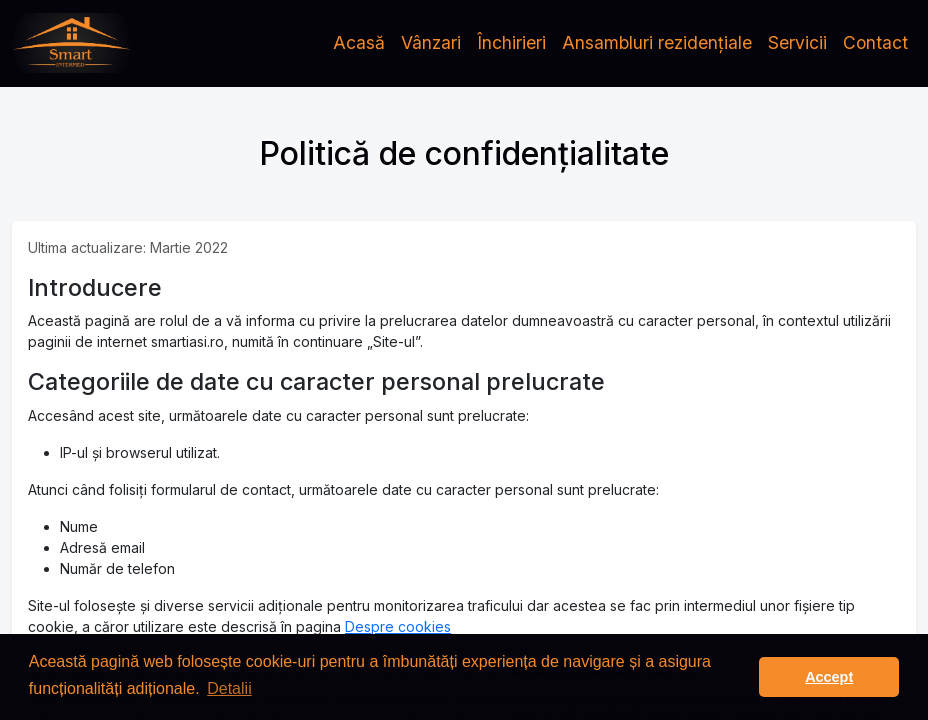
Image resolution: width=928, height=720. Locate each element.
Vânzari (431, 42)
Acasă (359, 42)
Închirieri (511, 42)
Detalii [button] (229, 688)
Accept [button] (829, 677)
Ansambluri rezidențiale (657, 42)
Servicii (797, 42)
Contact (875, 42)
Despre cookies (398, 626)
